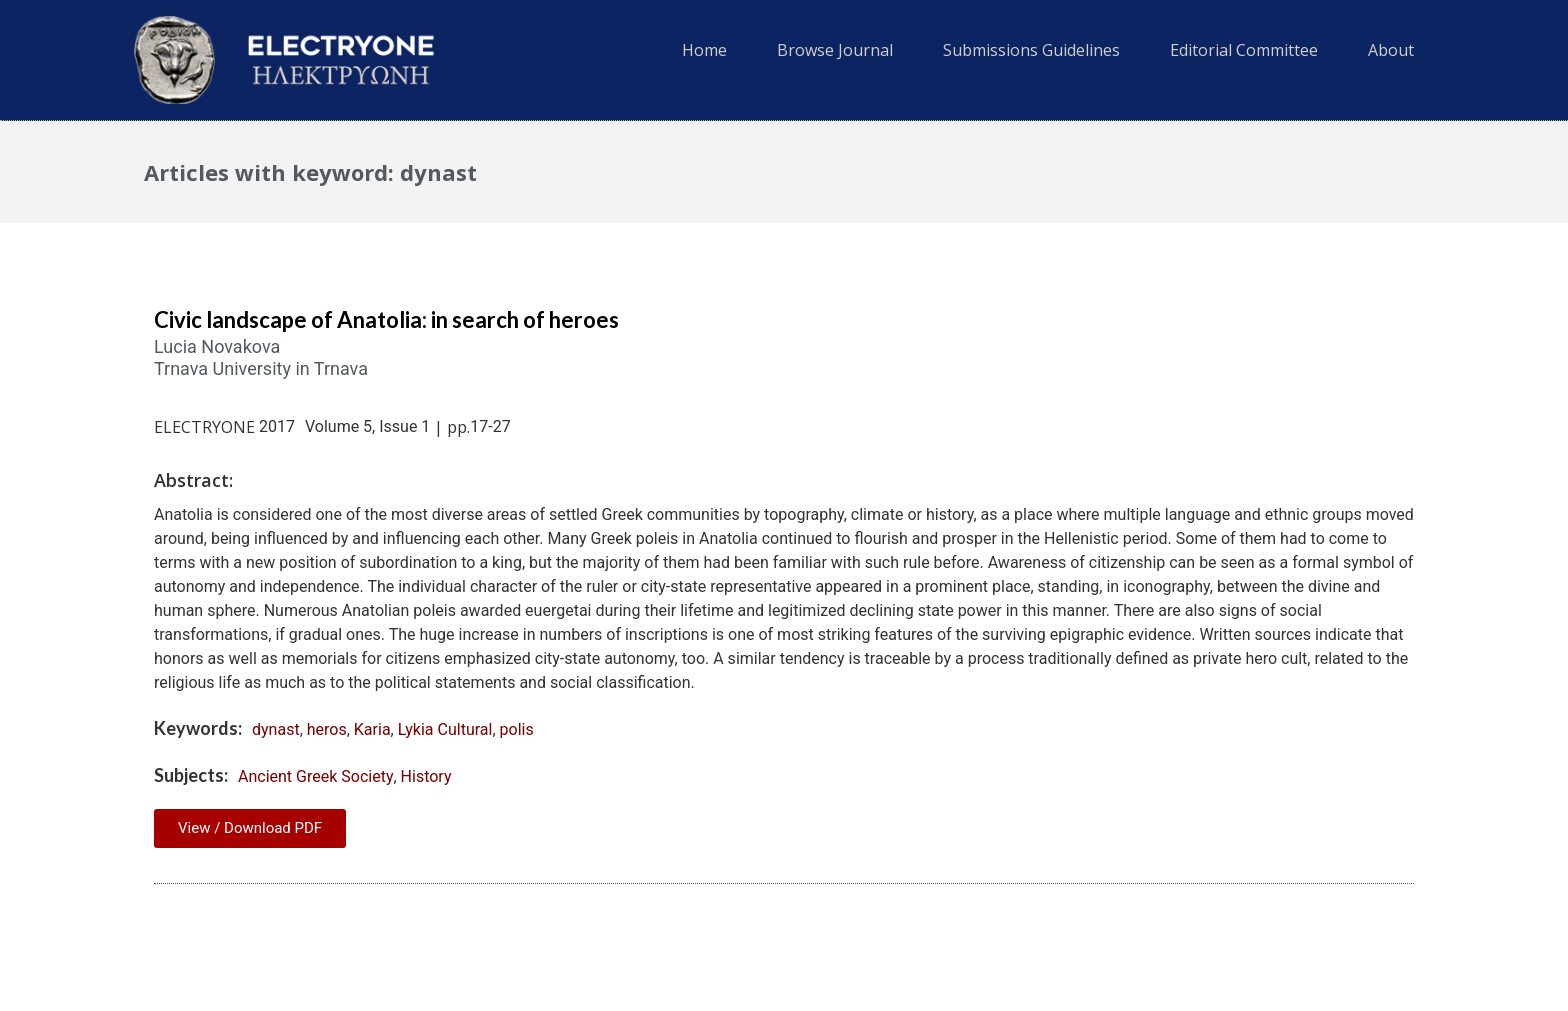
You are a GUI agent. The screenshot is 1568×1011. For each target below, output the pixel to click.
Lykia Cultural (445, 729)
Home (704, 50)
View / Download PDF (250, 828)
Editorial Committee (1244, 50)
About (1391, 50)
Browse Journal (835, 50)
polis (517, 729)
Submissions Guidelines (1031, 50)
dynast (276, 729)
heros (327, 729)
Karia (372, 729)
